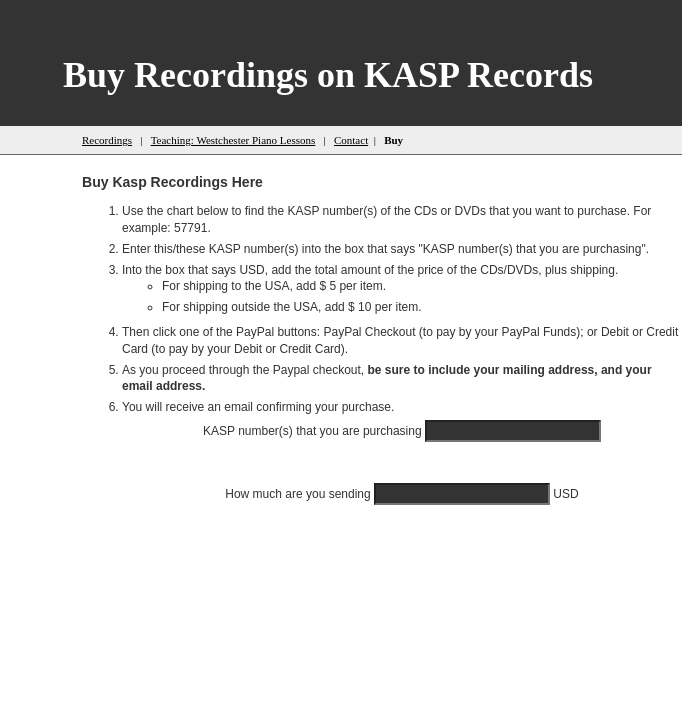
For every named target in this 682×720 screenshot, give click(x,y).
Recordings (107, 140)
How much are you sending (299, 494)
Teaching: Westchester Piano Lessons (233, 140)
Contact (351, 140)
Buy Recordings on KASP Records (328, 75)
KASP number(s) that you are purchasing (314, 431)
